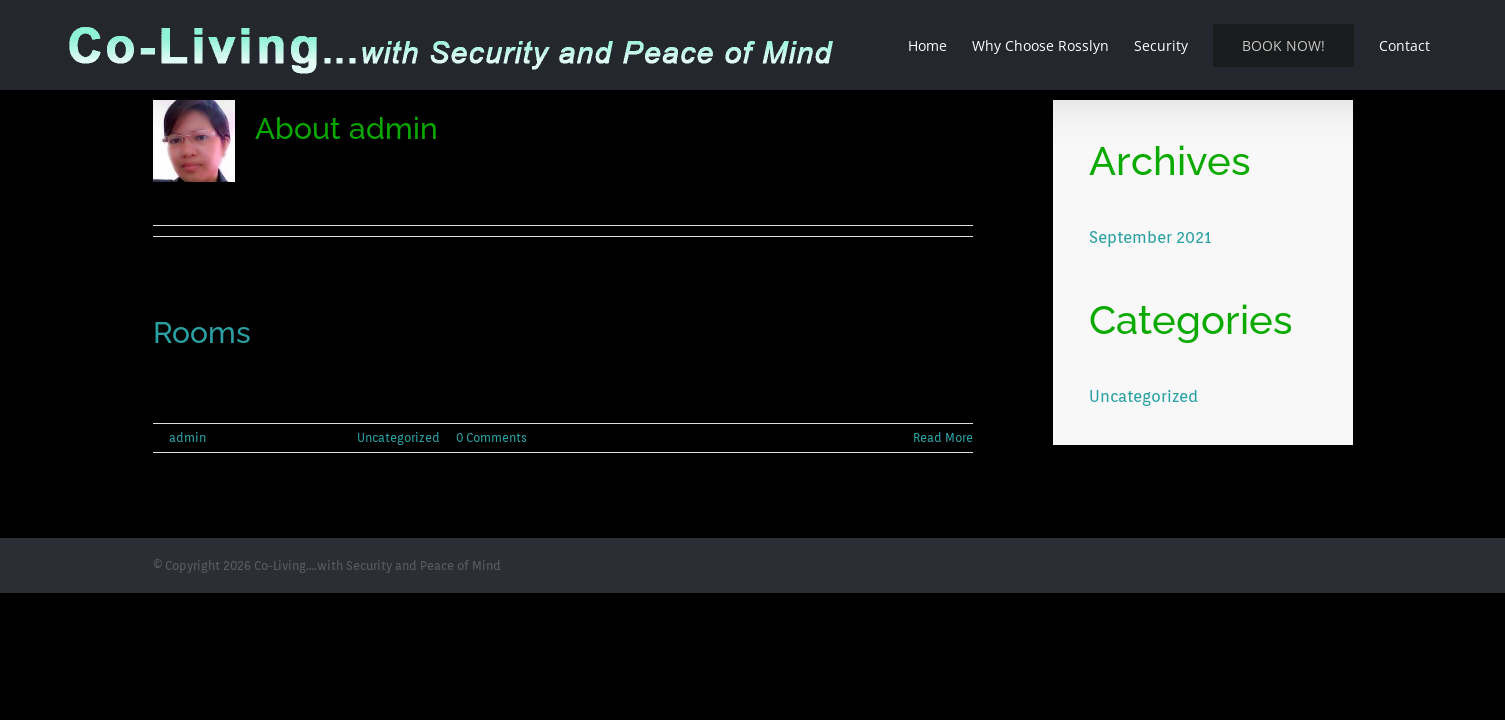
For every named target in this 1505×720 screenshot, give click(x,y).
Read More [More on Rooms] (943, 437)
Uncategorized (398, 437)
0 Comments (491, 437)
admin (187, 437)
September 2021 (1150, 237)
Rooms (202, 332)
